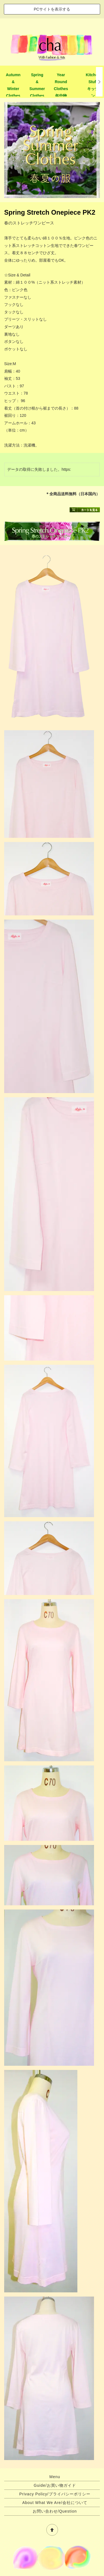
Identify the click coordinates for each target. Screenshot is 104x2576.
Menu (54, 2477)
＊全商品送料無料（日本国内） (72, 494)
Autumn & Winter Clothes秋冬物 (13, 89)
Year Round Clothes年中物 (61, 85)
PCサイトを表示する (52, 9)
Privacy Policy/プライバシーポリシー (54, 2494)
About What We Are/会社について (54, 2502)
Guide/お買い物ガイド (55, 2485)
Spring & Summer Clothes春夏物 (37, 89)
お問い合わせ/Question (55, 2511)
